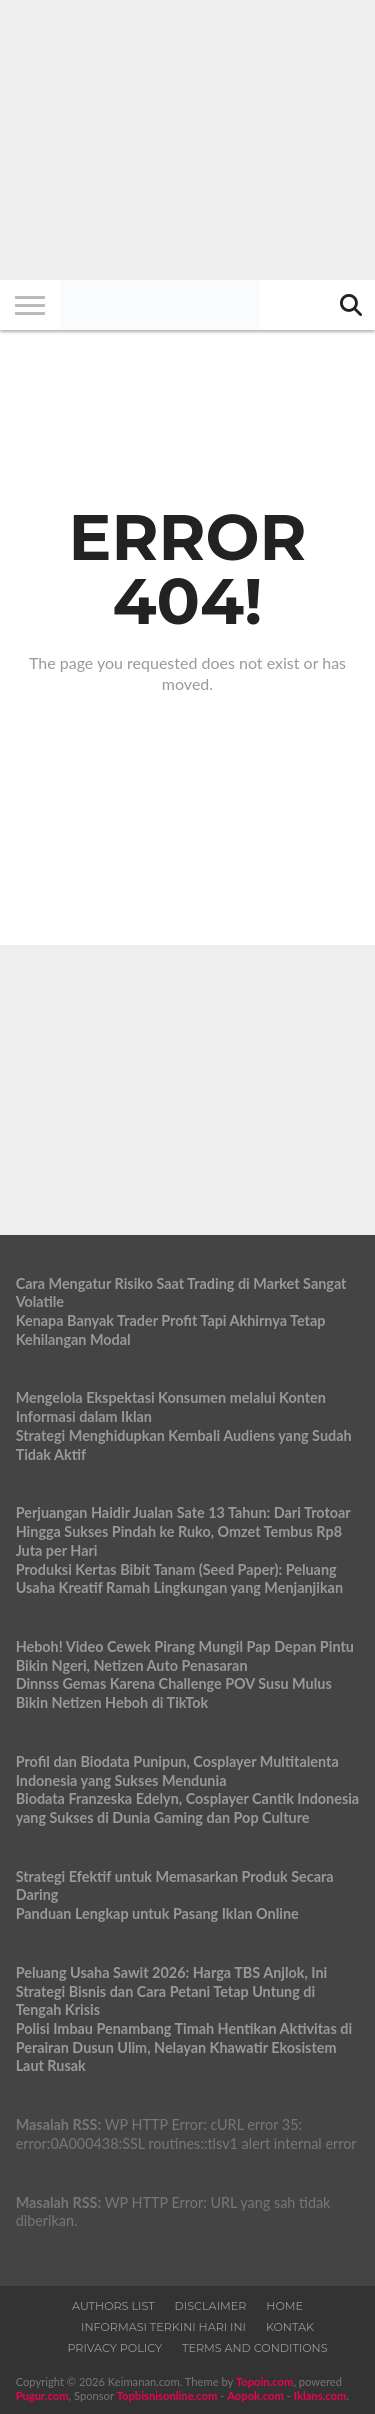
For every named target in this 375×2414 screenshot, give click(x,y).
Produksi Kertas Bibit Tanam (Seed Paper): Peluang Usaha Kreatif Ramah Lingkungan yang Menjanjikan (179, 1579)
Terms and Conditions (255, 2348)
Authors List (113, 2306)
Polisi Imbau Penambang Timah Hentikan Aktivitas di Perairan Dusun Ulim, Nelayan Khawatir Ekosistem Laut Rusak (184, 2047)
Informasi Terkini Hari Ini (163, 2327)
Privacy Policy (114, 2348)
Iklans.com (320, 2395)
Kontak (290, 2327)
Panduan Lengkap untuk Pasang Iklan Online (157, 1913)
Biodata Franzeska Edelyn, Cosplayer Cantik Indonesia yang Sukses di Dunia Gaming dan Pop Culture (188, 1808)
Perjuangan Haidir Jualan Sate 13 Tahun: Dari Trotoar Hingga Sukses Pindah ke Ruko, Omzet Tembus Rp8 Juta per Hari (183, 1531)
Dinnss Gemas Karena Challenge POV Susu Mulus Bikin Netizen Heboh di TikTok (174, 1693)
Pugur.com (42, 2395)
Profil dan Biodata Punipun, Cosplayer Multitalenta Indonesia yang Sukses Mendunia (177, 1771)
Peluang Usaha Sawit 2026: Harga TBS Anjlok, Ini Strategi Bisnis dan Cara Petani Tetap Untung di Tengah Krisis (172, 1991)
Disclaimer (211, 2306)
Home (284, 2306)
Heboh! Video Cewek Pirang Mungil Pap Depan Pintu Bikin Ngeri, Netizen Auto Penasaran (185, 1656)
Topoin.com (264, 2381)
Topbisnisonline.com (167, 2395)
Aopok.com (255, 2395)
